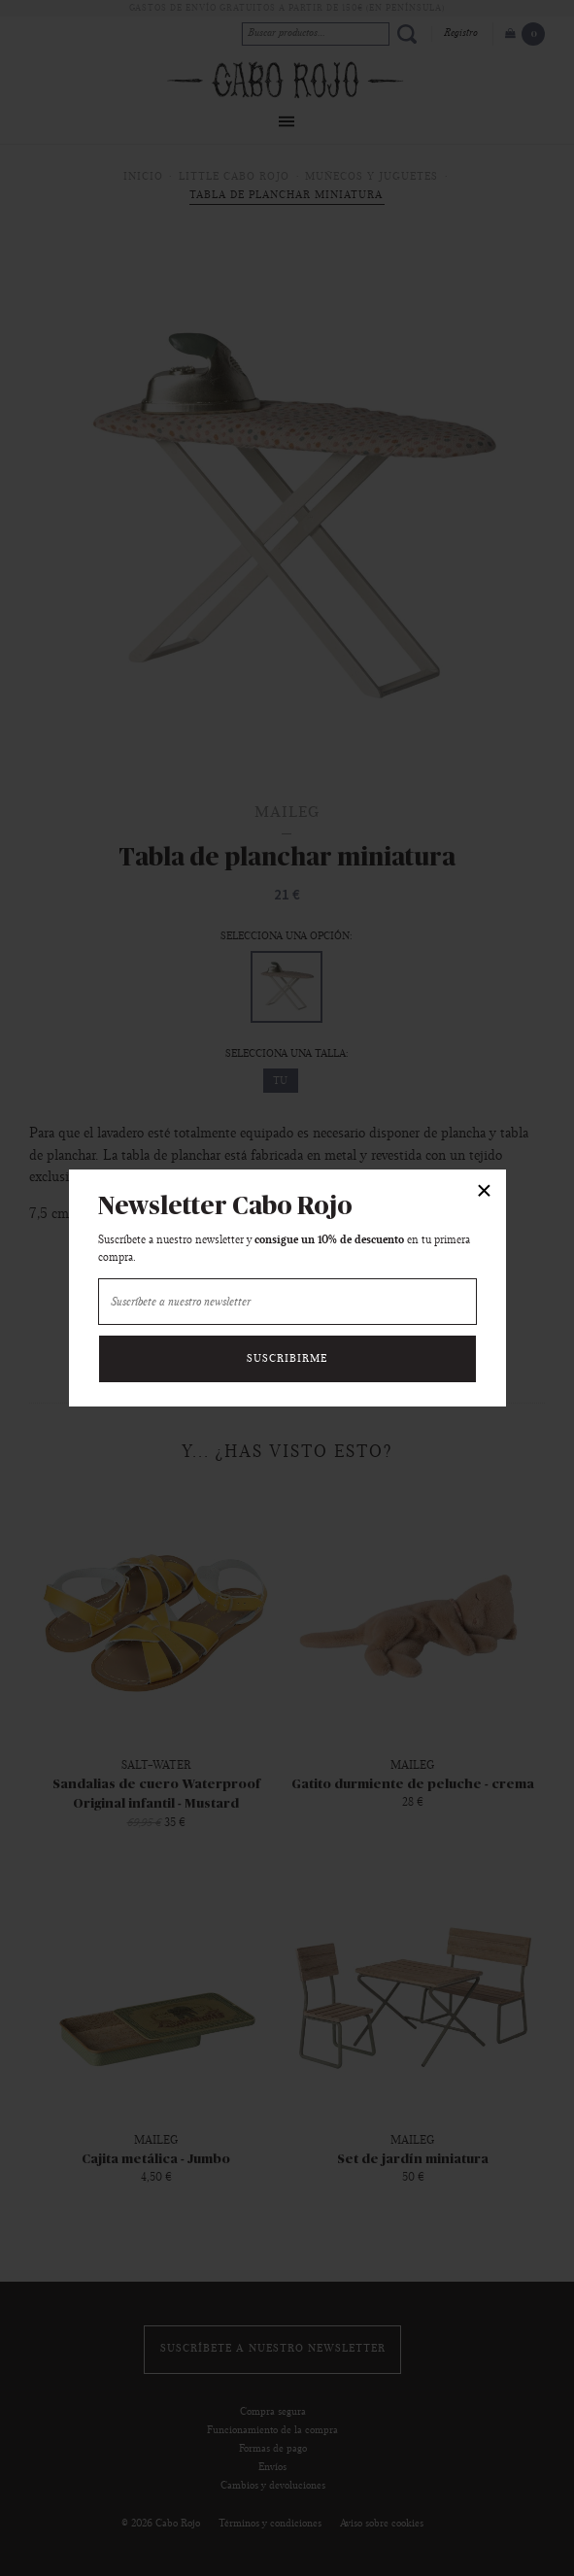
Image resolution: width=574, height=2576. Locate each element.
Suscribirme (287, 1359)
